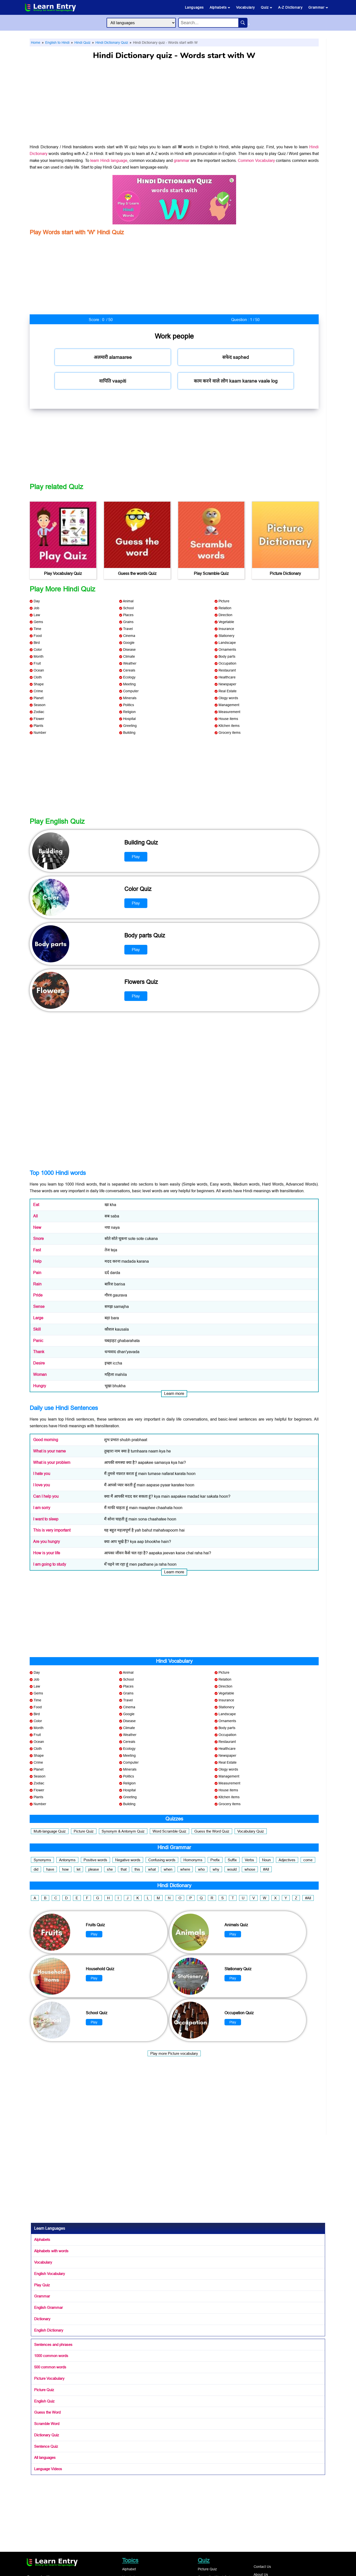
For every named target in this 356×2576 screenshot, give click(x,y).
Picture (224, 601)
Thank (38, 1352)
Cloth (38, 677)
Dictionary (42, 2319)
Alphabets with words (51, 2251)
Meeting (129, 684)
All (35, 1216)
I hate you (41, 1474)
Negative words (127, 1860)
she (110, 1869)
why (216, 1869)
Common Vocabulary (256, 160)
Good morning (45, 1440)
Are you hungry (46, 1541)
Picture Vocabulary (49, 2378)
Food (38, 636)
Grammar (318, 7)
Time (37, 629)
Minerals (129, 698)
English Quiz (44, 2401)
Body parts (227, 656)
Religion (129, 712)
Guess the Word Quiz (211, 1831)
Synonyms (42, 1860)
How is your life (46, 1553)
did (36, 1869)
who (201, 1869)
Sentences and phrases (53, 2344)
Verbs (249, 1860)
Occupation (227, 663)
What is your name (49, 1451)
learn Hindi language (108, 160)
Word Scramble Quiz (169, 1831)
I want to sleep (45, 1519)
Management (229, 705)
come (307, 1860)
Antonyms (67, 1860)
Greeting (130, 726)
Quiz (266, 7)
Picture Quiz (84, 1831)
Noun (266, 1860)
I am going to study (49, 1564)
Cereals (129, 670)
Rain (37, 1284)
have (50, 1869)
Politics (128, 705)
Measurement (229, 712)
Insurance (226, 629)
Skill (37, 1329)
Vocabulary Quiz (250, 1831)
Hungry (39, 1386)
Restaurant (227, 670)
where (185, 1869)
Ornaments (227, 649)
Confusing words (162, 1860)
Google (128, 643)
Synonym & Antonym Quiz (123, 1831)
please (93, 1869)
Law (37, 615)
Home (35, 42)
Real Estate (228, 691)
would (232, 1869)
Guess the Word (47, 2412)
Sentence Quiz (46, 2446)
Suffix (232, 1860)
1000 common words (51, 2356)
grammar (181, 160)
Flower (39, 719)
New (37, 1227)
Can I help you (46, 1496)
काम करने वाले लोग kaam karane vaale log (236, 381)
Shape (39, 684)
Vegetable (226, 622)
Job (36, 608)
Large (38, 1318)
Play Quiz (42, 2285)
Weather (129, 663)
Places (128, 615)
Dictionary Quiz (46, 2435)
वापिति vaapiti (112, 381)
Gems (38, 622)
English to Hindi (56, 42)
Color (38, 649)
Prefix (215, 1860)
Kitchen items (229, 726)
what (152, 1869)
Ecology (129, 677)
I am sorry (41, 1508)
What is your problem (51, 1462)
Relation (225, 608)
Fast (37, 1250)
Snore (38, 1238)
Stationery (226, 636)
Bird (37, 643)
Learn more (174, 1393)
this (137, 1869)
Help (37, 1261)
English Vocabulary (49, 2274)
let (78, 1869)
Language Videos (48, 2469)
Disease (129, 649)
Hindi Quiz (81, 42)
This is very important (51, 1530)
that (124, 1869)
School (128, 608)
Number (40, 733)
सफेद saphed (235, 357)
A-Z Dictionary (290, 7)
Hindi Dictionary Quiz (111, 42)
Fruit (37, 663)
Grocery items (230, 733)
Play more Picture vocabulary (174, 2053)
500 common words (50, 2367)
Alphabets (220, 7)
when (168, 1869)
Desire (39, 1363)
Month (39, 656)
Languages (194, 7)
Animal (128, 601)
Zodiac (39, 712)
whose (250, 1869)
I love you (41, 1485)
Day (37, 601)
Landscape (227, 643)
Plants (38, 726)
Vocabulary (245, 7)
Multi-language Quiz (50, 1831)
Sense (38, 1306)
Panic (38, 1341)
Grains (128, 622)
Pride (38, 1295)
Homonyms (192, 1860)
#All (266, 1869)
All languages (45, 2457)
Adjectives (287, 1860)
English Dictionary (48, 2330)
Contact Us (262, 2567)
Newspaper (227, 684)
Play (136, 856)
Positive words (95, 1860)
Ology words (228, 698)
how (65, 1869)
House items (228, 719)
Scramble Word (46, 2424)
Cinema (129, 636)
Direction (225, 615)
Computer (131, 691)
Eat (36, 1205)
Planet (39, 698)
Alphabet (129, 2569)
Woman (40, 1374)
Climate (129, 656)
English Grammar (48, 2307)
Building (129, 733)
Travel (128, 629)
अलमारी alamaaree (113, 357)
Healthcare (227, 677)
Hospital (129, 719)
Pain (37, 1273)
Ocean (39, 670)
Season (39, 705)
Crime (38, 691)
